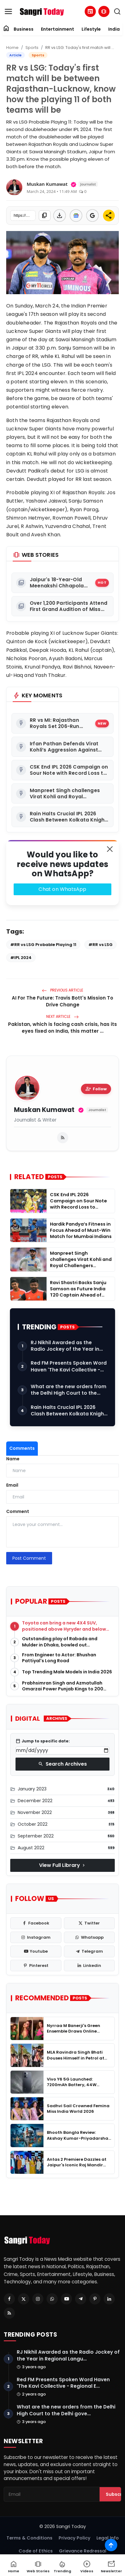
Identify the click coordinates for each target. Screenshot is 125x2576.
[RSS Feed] (9, 2313)
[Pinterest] (94, 2298)
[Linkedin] (109, 2298)
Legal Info (107, 2538)
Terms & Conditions (29, 2538)
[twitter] (89, 1923)
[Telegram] (80, 2298)
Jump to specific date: (43, 1741)
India (114, 29)
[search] (117, 11)
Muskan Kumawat (44, 1110)
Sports (31, 47)
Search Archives (62, 1763)
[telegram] (89, 1951)
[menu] (8, 11)
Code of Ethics (36, 2551)
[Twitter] (23, 2298)
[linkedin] (89, 1966)
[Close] (110, 849)
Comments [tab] (22, 1448)
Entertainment (57, 29)
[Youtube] (66, 2298)
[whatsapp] (89, 1937)
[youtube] (35, 1951)
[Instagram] (37, 2298)
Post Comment (29, 1558)
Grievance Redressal (82, 2551)
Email (12, 1485)
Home (12, 47)
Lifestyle (91, 29)
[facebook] (35, 1923)
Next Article (62, 1016)
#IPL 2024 (21, 958)
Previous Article (62, 990)
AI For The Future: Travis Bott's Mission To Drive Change (62, 1001)
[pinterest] (35, 1966)
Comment (17, 1511)
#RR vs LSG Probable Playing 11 (43, 945)
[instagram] (35, 1937)
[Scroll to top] (111, 2545)
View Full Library (62, 1865)
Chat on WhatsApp (62, 889)
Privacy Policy (74, 2538)
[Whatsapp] (52, 2298)
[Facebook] (9, 2298)
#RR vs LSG (100, 945)
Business (23, 29)
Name (13, 1459)
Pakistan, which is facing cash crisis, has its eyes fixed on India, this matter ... (62, 1027)
